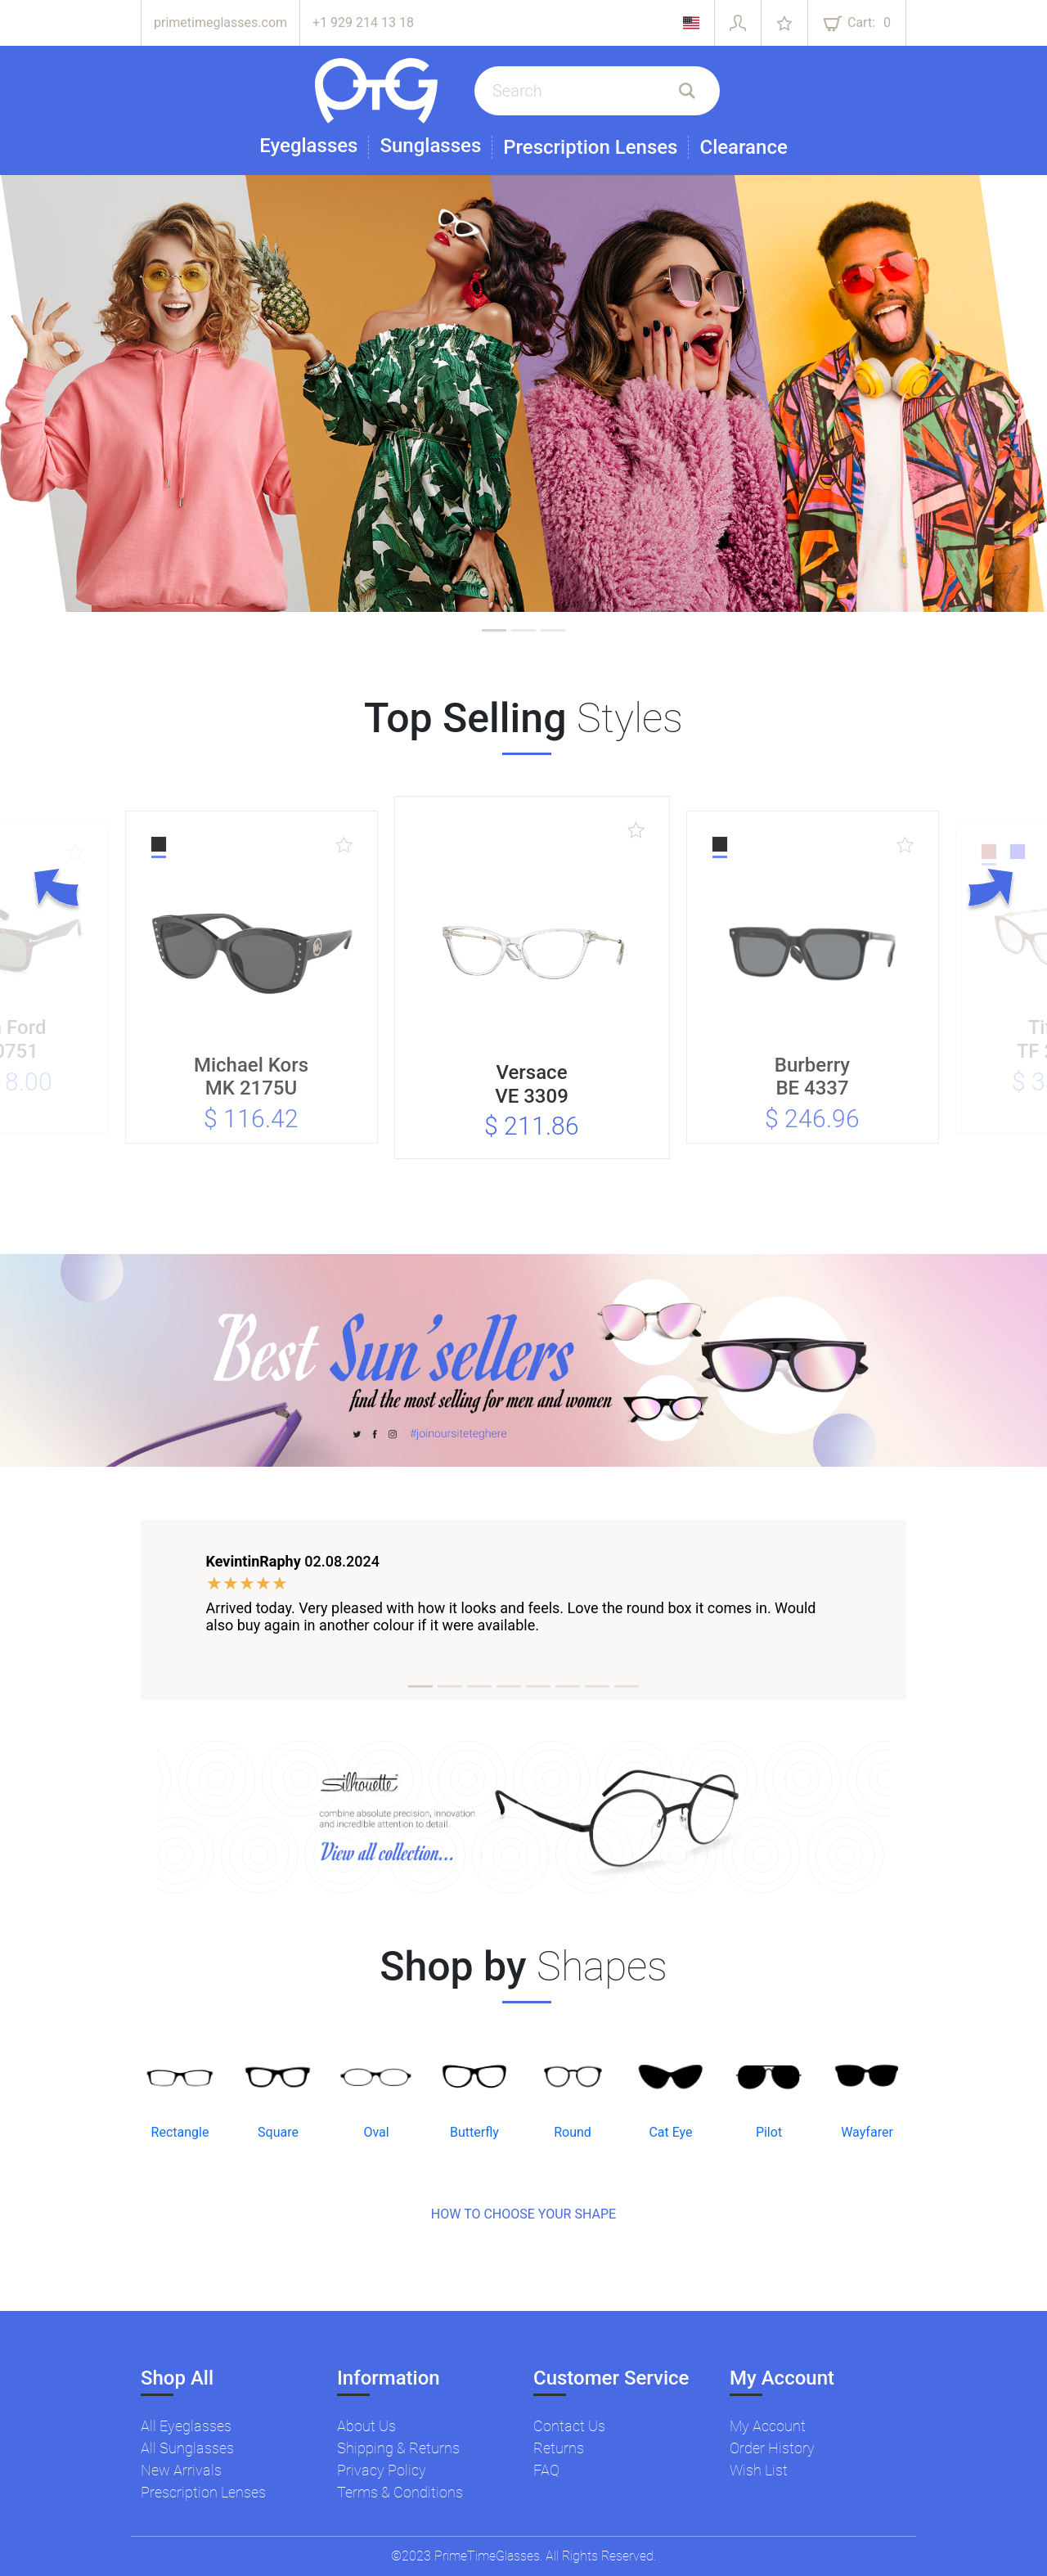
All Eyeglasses (186, 2425)
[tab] (494, 630)
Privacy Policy (381, 2470)
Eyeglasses (308, 146)
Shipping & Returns (398, 2448)
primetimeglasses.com (220, 22)
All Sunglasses (187, 2448)
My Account (768, 2425)
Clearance (743, 147)
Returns (558, 2448)
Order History (772, 2448)
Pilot (769, 2132)
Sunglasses (430, 146)
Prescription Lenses (590, 147)
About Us (366, 2425)
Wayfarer (867, 2132)
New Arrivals (181, 2470)
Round (572, 2132)
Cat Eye (670, 2132)
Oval (376, 2132)
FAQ (546, 2470)
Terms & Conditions (400, 2492)
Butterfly (474, 2132)
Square (278, 2132)
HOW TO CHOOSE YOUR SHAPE (523, 2214)
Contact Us (569, 2425)
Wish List (759, 2470)
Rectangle (180, 2132)
